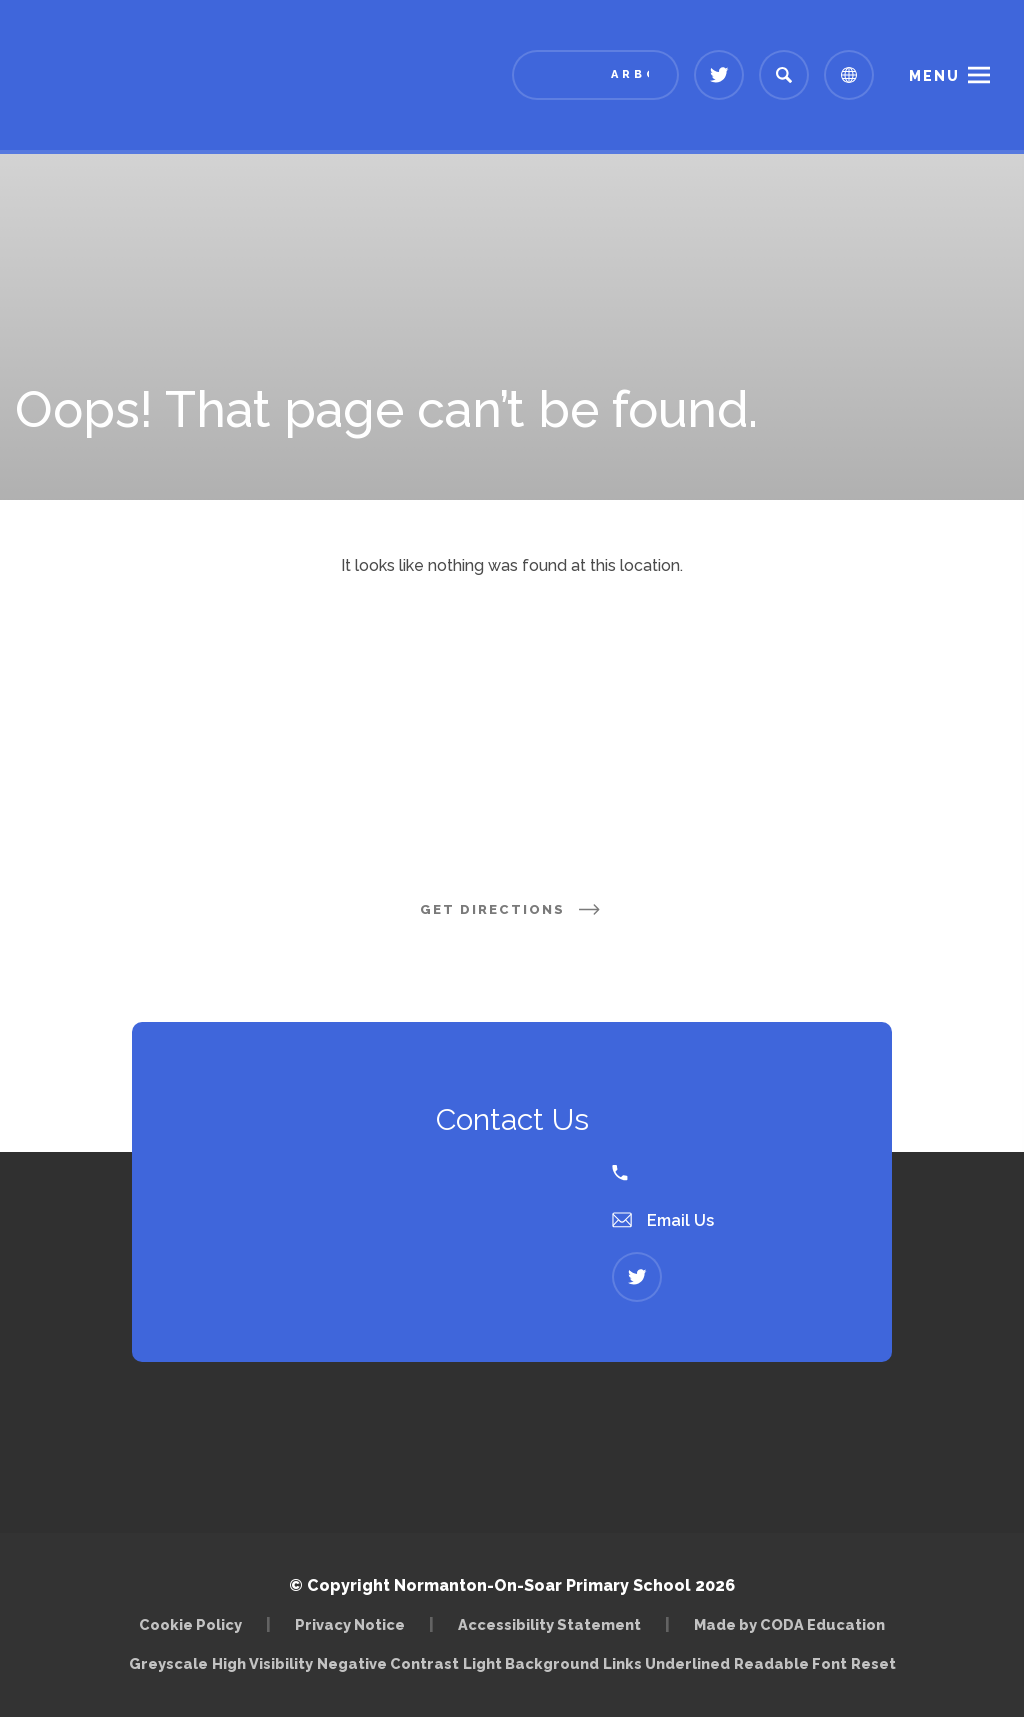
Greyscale (168, 1663)
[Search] (784, 75)
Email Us (663, 1220)
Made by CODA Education (789, 1624)
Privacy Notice (350, 1624)
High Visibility (262, 1663)
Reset (873, 1663)
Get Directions (512, 909)
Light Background (531, 1663)
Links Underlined (666, 1663)
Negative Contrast (388, 1663)
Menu (934, 76)
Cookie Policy (190, 1624)
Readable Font (790, 1663)
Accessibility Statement (549, 1624)
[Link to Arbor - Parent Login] (595, 75)
